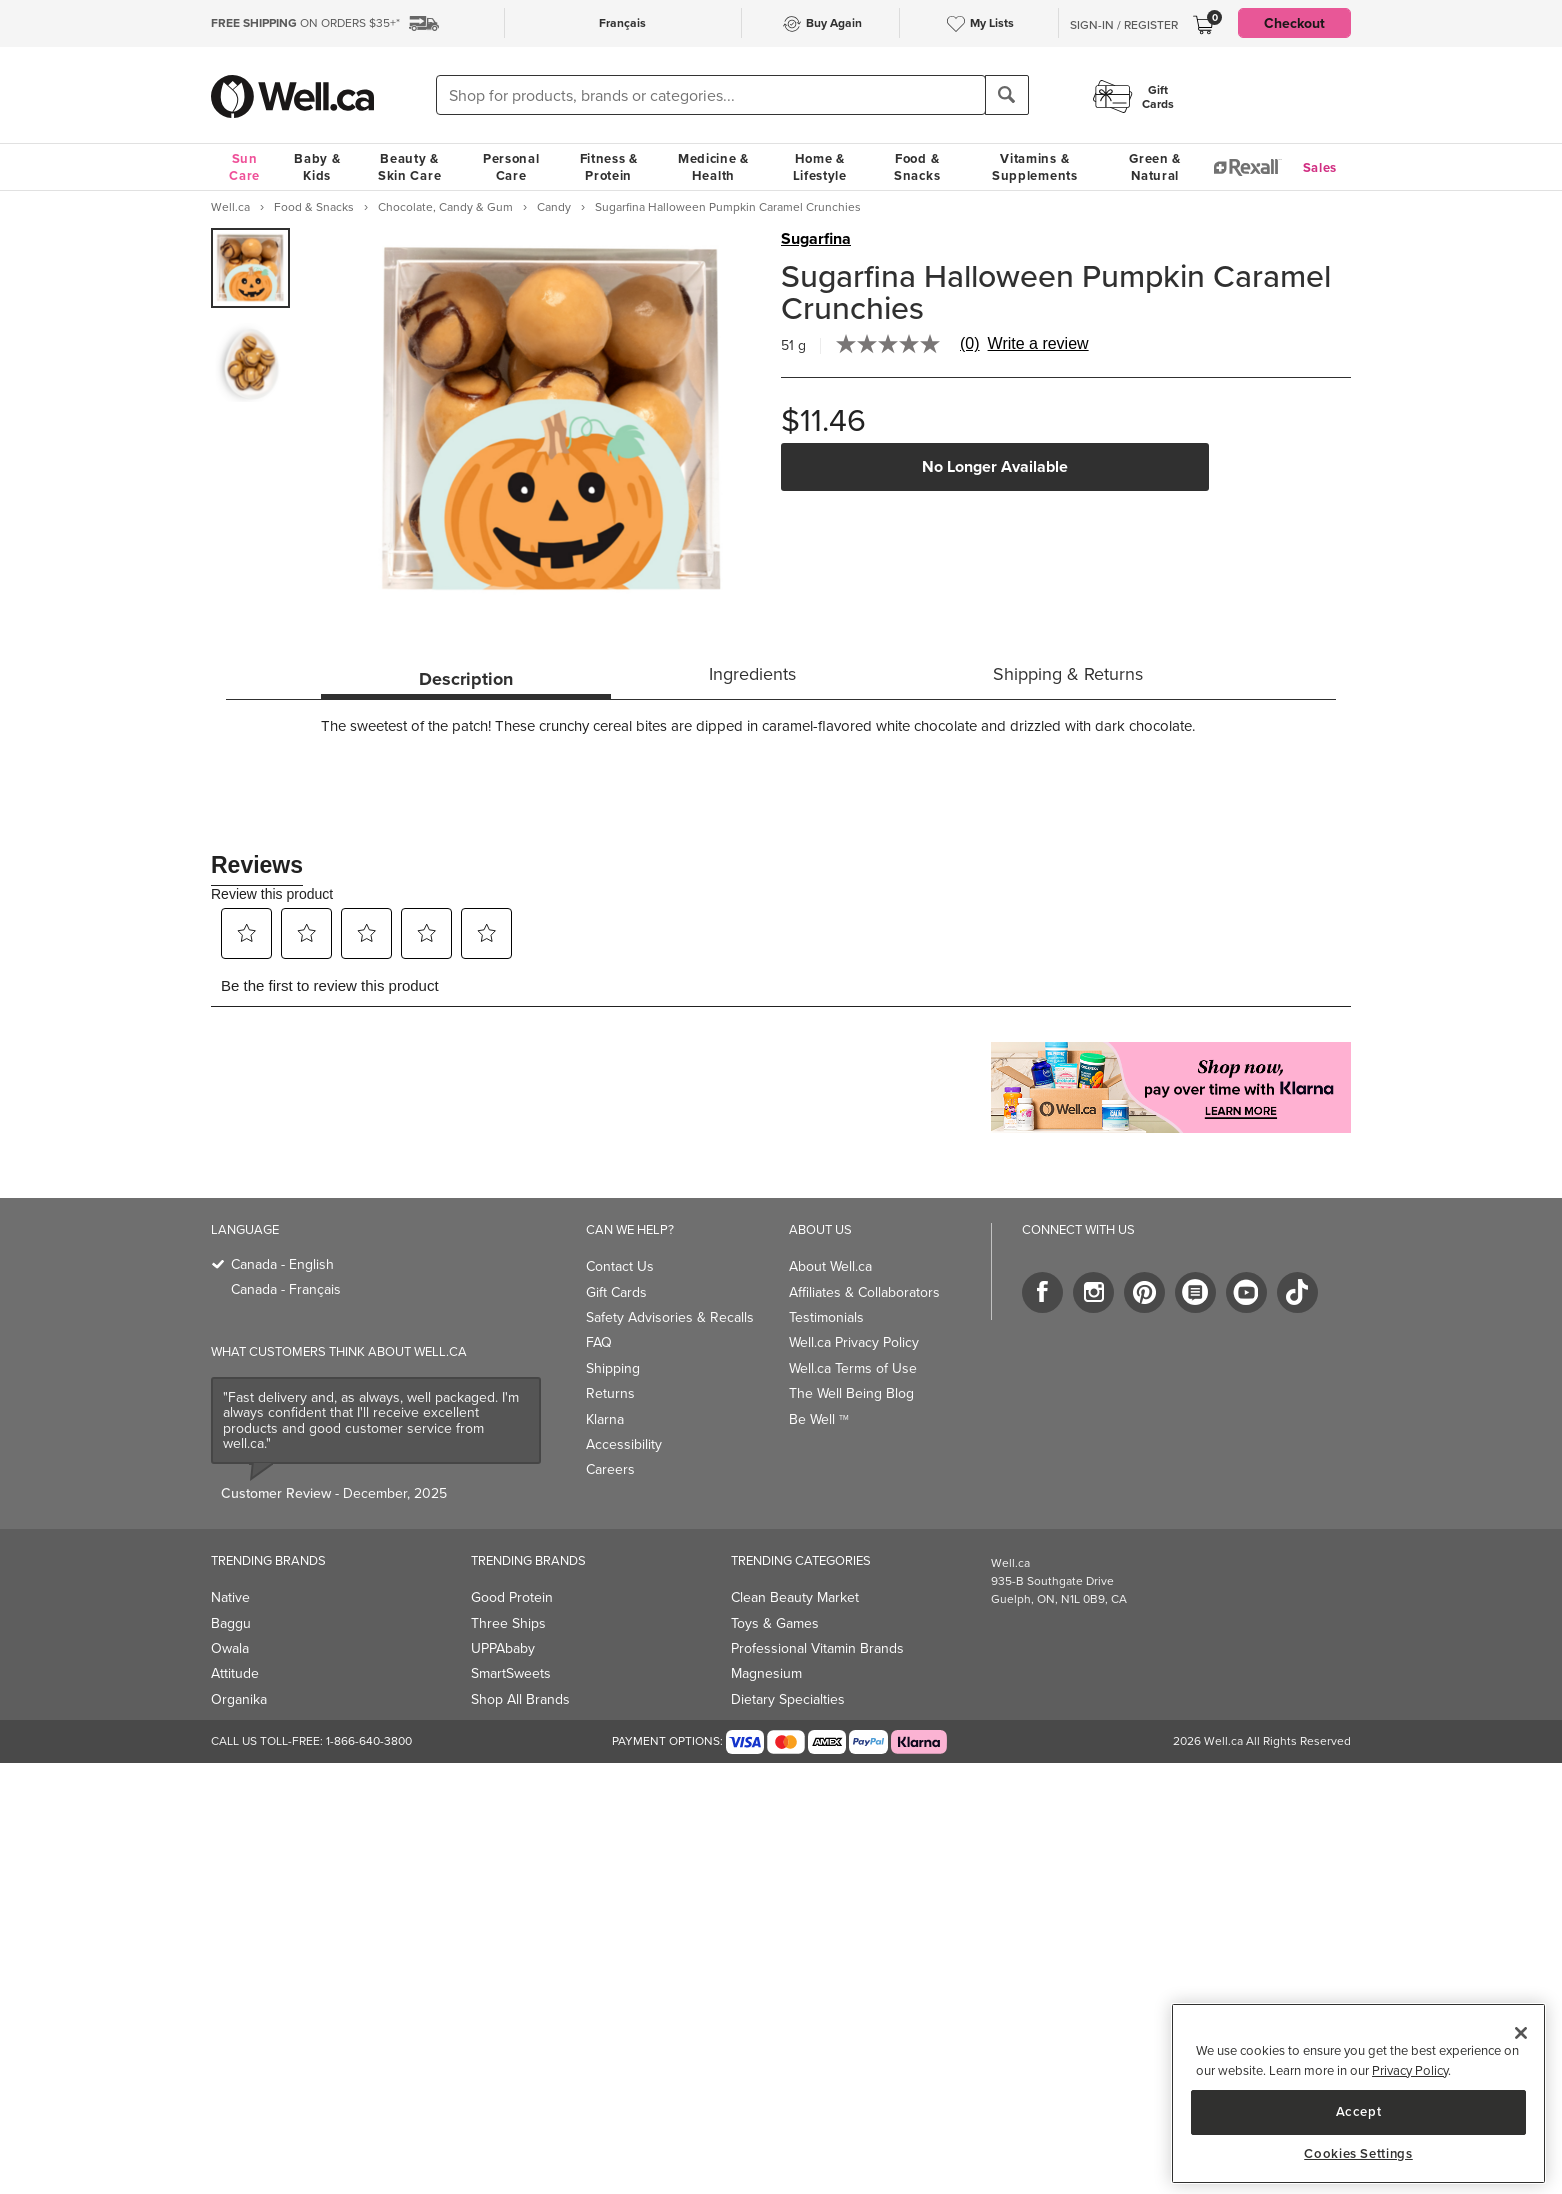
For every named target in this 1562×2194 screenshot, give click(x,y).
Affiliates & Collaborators (864, 1292)
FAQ (599, 1342)
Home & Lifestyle (820, 167)
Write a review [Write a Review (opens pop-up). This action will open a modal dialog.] (1038, 344)
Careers (610, 1469)
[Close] (1521, 2033)
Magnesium (766, 1673)
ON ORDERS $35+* (305, 23)
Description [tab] (466, 679)
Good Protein (512, 1597)
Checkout (1294, 23)
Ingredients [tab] (752, 674)
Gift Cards (616, 1292)
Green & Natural (1155, 167)
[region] (1358, 2093)
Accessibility (624, 1444)
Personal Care (511, 167)
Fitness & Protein (609, 167)
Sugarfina (816, 239)
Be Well (819, 1419)
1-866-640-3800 (369, 1741)
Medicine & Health (713, 167)
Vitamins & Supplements (1035, 167)
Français (622, 22)
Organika (239, 1699)
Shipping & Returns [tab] (1068, 674)
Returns (610, 1393)
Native (230, 1597)
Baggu (231, 1623)
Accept (1359, 2111)
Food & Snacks (917, 167)
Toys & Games (775, 1623)
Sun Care (244, 167)
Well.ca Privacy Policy (854, 1342)
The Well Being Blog (851, 1393)
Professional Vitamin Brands (817, 1648)
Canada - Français (286, 1289)
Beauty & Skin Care (409, 167)
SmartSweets (511, 1673)
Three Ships (508, 1623)
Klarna (605, 1419)
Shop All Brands (520, 1699)
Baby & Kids (317, 167)
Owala (230, 1648)
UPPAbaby (503, 1648)
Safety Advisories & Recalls (670, 1317)
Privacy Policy (1410, 2070)
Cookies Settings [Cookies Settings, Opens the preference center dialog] (1358, 2154)
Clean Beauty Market (795, 1597)
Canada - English (282, 1264)
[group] (250, 268)
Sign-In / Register (1124, 25)
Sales (1320, 167)
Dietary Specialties (788, 1699)
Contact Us (620, 1266)
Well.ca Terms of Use (853, 1368)
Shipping (613, 1368)
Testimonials (826, 1317)
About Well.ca (830, 1266)
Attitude (235, 1673)
